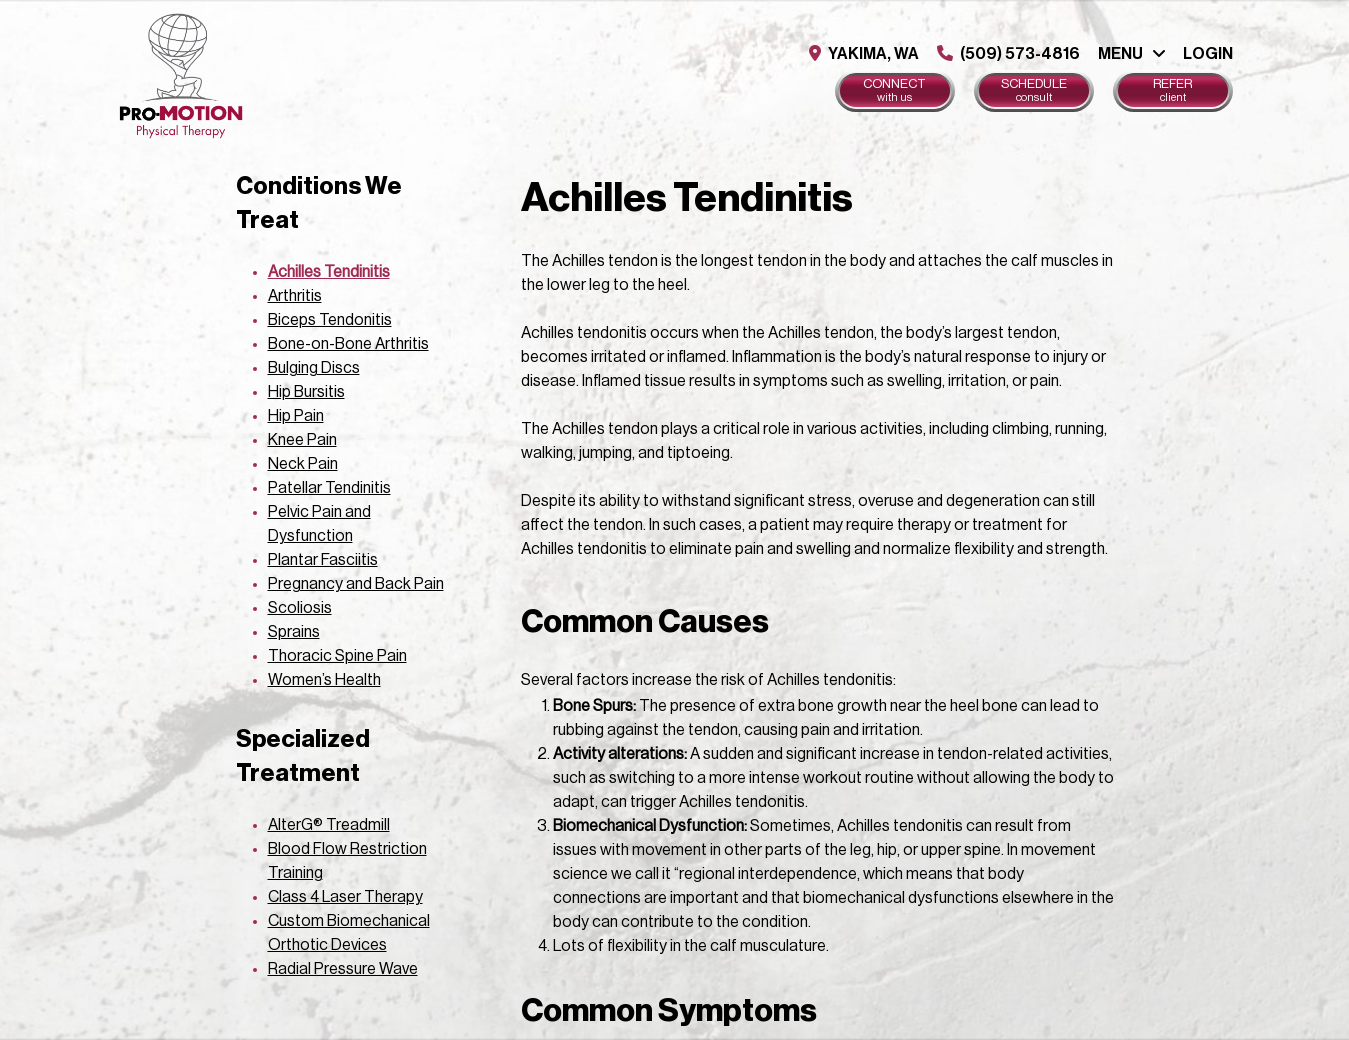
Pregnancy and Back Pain (356, 584)
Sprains (294, 632)
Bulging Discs (314, 368)
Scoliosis (300, 608)
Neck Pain (303, 464)
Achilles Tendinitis (329, 272)
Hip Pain (296, 416)
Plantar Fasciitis (323, 560)
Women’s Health (324, 680)
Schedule (1034, 91)
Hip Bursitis (306, 392)
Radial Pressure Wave (343, 969)
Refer (1173, 91)
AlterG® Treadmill (329, 825)
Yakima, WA (864, 53)
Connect (895, 91)
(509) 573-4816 (1008, 53)
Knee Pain (302, 440)
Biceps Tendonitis (330, 320)
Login (1208, 54)
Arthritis (295, 296)
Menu (1120, 54)
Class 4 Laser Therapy (345, 897)
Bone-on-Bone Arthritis (348, 344)
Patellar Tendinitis (329, 488)
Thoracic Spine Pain (337, 656)
